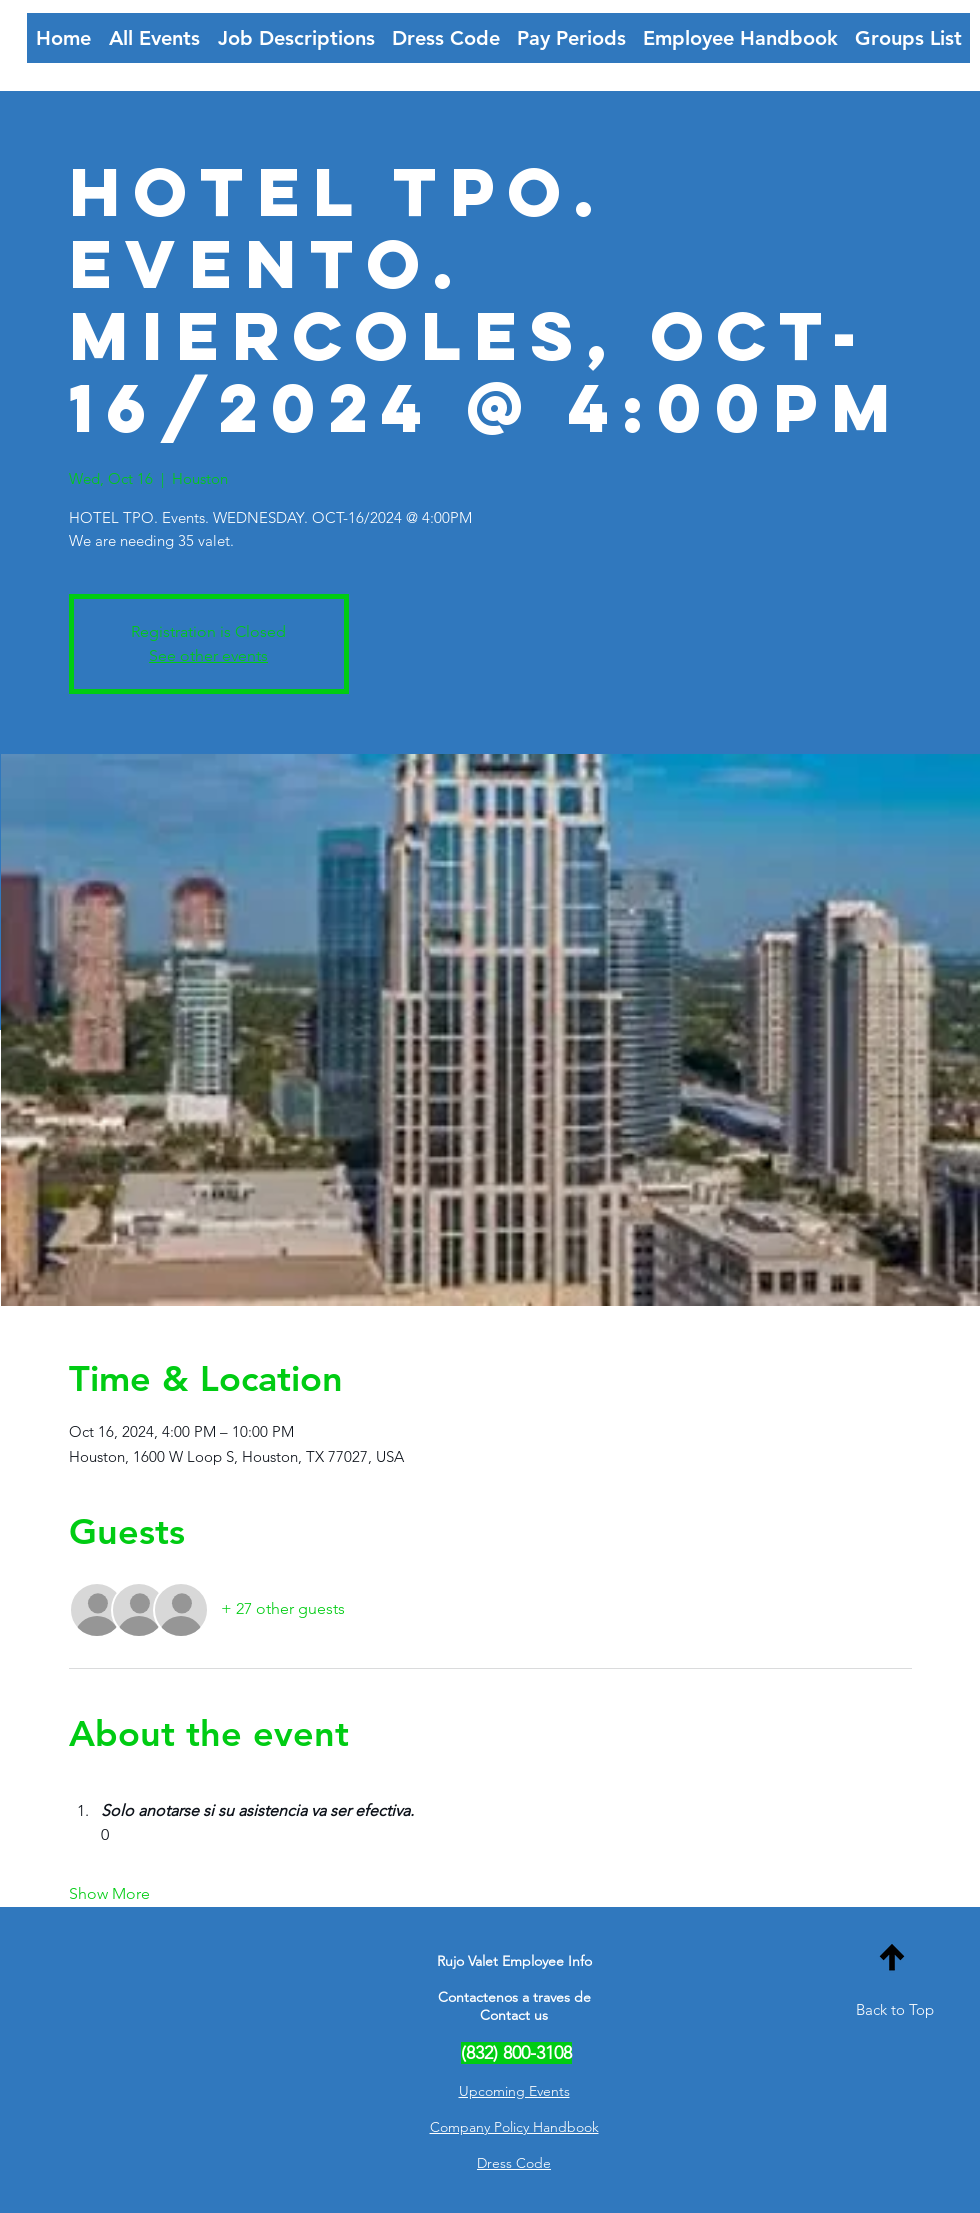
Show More (109, 1893)
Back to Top (895, 2009)
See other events (208, 655)
